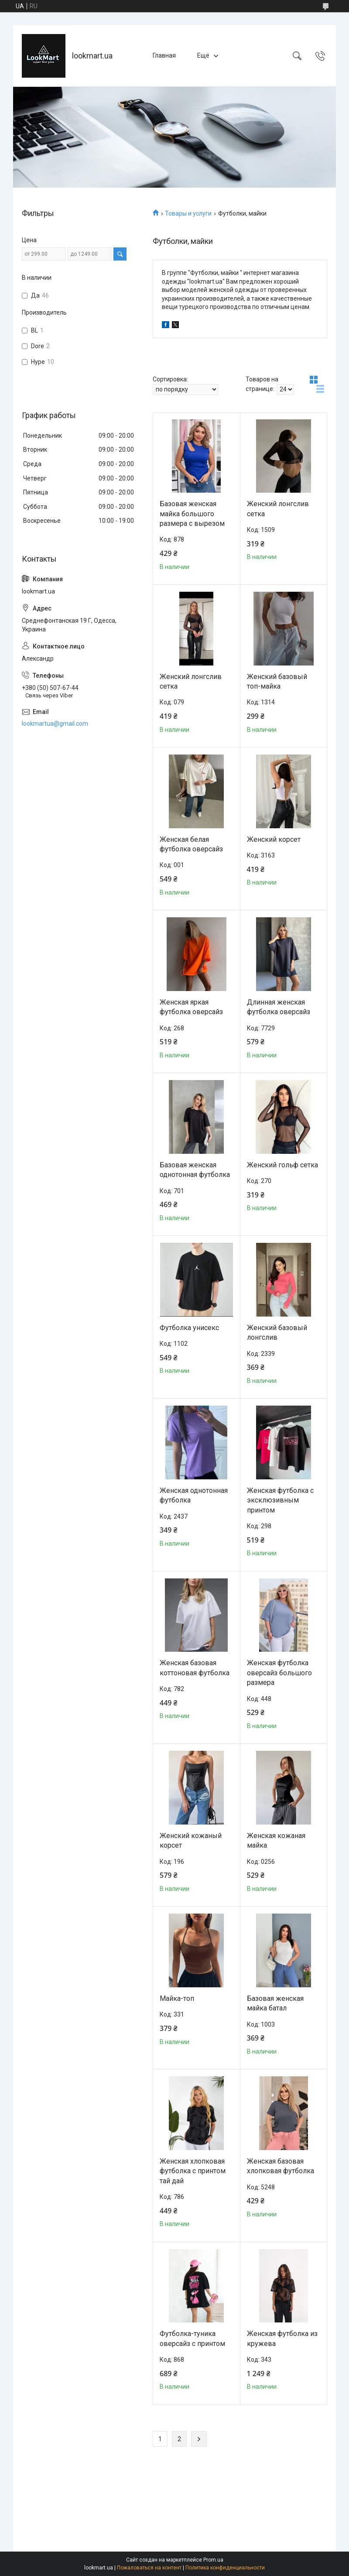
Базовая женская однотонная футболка (195, 1170)
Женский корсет (274, 839)
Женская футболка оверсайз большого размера (279, 1673)
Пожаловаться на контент (149, 2568)
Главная (164, 55)
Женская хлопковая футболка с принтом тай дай (193, 2171)
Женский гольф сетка (282, 1165)
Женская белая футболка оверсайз (191, 844)
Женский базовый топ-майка (277, 681)
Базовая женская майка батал (275, 2003)
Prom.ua (213, 2560)
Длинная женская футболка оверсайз (278, 1007)
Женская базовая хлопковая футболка (280, 2166)
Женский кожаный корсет (191, 1840)
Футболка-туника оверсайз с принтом (192, 2338)
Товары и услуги (188, 213)
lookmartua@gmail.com (55, 723)
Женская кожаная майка (276, 1840)
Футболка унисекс (189, 1328)
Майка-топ (177, 1998)
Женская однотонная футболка (194, 1495)
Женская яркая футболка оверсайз (191, 1007)
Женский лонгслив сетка (278, 509)
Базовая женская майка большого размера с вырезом (192, 514)
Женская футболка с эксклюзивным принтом (280, 1500)
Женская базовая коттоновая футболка (194, 1668)
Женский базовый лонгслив (277, 1332)
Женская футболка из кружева (282, 2338)
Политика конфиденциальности (225, 2568)
